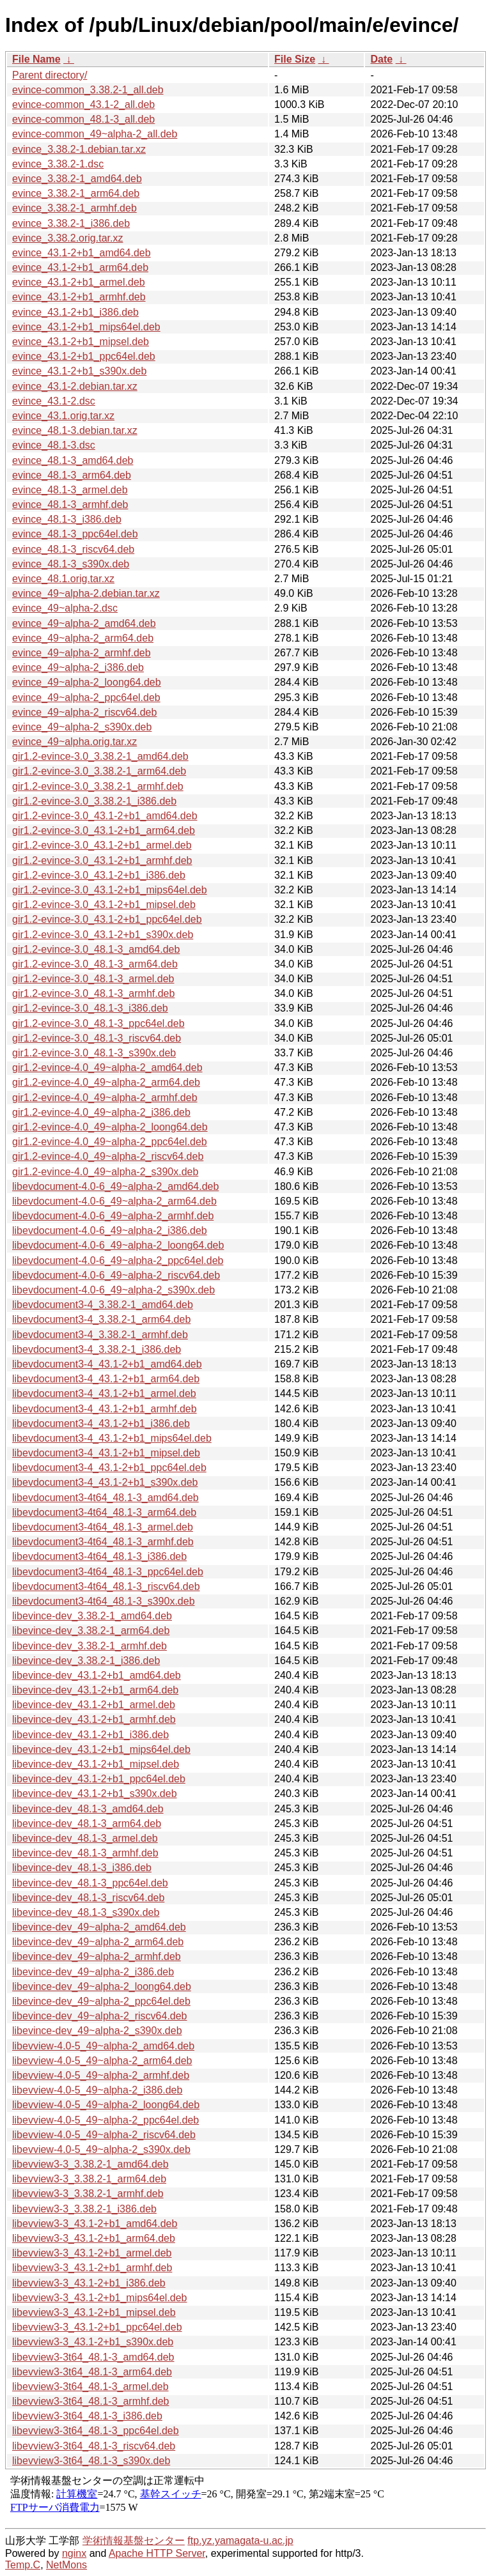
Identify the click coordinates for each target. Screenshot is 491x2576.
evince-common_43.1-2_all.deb (83, 104)
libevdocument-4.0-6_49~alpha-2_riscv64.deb (116, 1275)
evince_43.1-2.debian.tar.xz (74, 386)
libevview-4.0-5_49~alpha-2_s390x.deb (101, 2149)
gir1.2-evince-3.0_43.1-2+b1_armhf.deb (102, 860)
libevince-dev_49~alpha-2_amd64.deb (99, 1927)
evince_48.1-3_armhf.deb (70, 504)
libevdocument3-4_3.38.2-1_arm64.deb (101, 1319)
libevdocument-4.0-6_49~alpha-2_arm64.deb (114, 1201)
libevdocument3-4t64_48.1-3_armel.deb (102, 1527)
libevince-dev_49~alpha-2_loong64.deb (101, 1986)
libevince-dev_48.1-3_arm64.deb (86, 1823)
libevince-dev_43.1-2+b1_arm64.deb (95, 1690)
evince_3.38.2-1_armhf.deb (74, 208)
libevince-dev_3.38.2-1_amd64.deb (92, 1615)
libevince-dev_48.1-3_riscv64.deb (88, 1897)
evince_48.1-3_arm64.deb (71, 475)
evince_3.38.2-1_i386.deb (71, 223)
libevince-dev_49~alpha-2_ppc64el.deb (101, 2001)
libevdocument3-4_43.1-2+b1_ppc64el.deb (109, 1467)
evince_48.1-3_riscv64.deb (73, 549)
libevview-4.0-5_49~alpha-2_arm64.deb (102, 2060)
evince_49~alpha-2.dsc (65, 608)
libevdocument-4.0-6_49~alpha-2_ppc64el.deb (117, 1260)
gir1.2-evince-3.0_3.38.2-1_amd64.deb (100, 756)
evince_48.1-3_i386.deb (66, 519)
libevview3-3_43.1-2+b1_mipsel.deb (94, 2312)
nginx (74, 2553)
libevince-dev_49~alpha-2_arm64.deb (97, 1941)
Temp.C (22, 2564)
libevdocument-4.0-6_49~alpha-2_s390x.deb (113, 1289)
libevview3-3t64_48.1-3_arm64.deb (92, 2371)
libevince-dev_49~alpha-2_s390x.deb (97, 2030)
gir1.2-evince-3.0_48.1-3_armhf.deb (93, 993)
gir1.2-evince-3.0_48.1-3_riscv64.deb (96, 1038)
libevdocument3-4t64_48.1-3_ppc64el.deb (107, 1571)
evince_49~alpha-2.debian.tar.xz (86, 593)
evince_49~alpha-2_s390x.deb (82, 726)
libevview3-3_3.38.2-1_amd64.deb (90, 2164)
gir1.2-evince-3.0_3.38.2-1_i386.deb (94, 801)
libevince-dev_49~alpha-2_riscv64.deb (99, 2015)
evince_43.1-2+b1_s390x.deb (79, 371)
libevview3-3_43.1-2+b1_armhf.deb (92, 2267)
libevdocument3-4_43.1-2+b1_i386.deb (101, 1423)
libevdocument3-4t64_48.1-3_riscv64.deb (106, 1586)
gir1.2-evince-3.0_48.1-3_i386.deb (90, 1008)
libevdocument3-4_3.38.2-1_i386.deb (96, 1349)
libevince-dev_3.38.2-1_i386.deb (86, 1660)
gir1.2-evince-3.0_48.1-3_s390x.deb (94, 1052)
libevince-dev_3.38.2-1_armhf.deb (89, 1645)
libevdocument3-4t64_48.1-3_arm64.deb (104, 1512)
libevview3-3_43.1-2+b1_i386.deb (89, 2283)
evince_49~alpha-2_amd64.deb (84, 623)
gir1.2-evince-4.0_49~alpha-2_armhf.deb (105, 1097)
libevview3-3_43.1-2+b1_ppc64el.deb (97, 2327)
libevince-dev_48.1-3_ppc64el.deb (90, 1883)
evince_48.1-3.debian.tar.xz (74, 430)
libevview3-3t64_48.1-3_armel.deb (90, 2386)
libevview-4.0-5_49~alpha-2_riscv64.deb (104, 2134)
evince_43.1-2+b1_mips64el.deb (86, 326)
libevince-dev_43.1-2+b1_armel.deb (93, 1704)
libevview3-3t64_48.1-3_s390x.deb (91, 2460)
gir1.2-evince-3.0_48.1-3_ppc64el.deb (98, 1023)
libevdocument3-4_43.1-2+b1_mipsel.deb (106, 1452)
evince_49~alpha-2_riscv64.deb (84, 712)
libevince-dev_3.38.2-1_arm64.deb (90, 1630)
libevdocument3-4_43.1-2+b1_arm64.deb (105, 1378)
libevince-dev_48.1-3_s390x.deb (85, 1912)
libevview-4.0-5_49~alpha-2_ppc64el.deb (105, 2120)
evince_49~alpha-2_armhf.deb (81, 652)
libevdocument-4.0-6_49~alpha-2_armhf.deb (113, 1215)
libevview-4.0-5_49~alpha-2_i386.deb (97, 2090)
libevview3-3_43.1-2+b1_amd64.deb (94, 2223)
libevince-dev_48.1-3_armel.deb (85, 1838)
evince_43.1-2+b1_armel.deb (78, 282)
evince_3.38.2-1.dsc (58, 163)
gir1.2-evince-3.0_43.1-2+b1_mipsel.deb (104, 904)
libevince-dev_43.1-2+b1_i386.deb (90, 1734)
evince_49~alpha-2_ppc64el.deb (86, 697)
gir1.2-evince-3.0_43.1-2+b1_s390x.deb (102, 934)
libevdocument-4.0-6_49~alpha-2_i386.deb (109, 1230)
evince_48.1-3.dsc (53, 445)
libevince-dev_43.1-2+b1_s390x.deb (94, 1793)
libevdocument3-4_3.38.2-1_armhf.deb (100, 1334)
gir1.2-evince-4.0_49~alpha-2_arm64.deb (106, 1082)
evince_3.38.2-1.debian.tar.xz (79, 149)
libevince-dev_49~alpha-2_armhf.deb (96, 1956)
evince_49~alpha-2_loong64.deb (86, 682)
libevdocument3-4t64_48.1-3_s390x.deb (103, 1601)
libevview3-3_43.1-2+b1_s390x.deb (92, 2341)
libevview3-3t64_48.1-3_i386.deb (87, 2415)
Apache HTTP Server (157, 2553)
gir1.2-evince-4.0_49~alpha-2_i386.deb (101, 1112)
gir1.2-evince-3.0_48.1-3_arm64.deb (95, 964)
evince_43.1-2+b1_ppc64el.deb (83, 356)
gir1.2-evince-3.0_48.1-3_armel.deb (93, 978)
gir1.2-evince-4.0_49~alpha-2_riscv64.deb (107, 1156)
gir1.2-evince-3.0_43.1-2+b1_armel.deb (102, 845)
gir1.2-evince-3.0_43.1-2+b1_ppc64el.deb (107, 919)
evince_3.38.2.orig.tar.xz (67, 238)
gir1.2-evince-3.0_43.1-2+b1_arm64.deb (103, 830)
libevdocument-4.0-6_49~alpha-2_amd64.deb (115, 1186)
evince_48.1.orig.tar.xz (63, 578)
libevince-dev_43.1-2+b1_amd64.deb (96, 1675)
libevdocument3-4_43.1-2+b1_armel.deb (104, 1393)
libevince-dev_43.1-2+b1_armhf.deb (94, 1719)
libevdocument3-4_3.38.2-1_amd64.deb (102, 1304)
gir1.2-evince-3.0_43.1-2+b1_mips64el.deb (109, 889)
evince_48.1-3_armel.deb (70, 489)
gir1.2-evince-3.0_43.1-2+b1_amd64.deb (105, 815)
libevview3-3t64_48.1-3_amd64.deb (93, 2357)
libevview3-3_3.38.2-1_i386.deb (84, 2208)
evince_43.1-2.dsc (53, 401)
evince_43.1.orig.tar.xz (63, 415)
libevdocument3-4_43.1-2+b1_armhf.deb (104, 1408)
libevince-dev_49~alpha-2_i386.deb (93, 1971)
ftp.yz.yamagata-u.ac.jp (240, 2540)
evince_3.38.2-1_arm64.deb (75, 193)
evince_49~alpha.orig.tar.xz (74, 741)
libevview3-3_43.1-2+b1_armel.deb (92, 2253)
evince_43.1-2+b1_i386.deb (75, 312)
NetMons (66, 2564)
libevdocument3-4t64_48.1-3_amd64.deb (105, 1497)
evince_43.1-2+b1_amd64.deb (81, 252)
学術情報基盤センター (133, 2540)
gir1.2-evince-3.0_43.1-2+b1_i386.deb (98, 875)
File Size (294, 59)
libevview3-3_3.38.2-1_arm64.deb (89, 2178)
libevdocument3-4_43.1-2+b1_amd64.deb (107, 1364)
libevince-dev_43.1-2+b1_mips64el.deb (101, 1749)
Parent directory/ (49, 75)
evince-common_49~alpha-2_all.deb (94, 133)
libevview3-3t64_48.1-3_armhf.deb (90, 2401)
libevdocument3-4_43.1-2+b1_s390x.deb (105, 1482)
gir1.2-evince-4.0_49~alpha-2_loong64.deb (110, 1127)
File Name (36, 59)
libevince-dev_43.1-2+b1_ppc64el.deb (98, 1778)
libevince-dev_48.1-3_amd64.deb (88, 1808)
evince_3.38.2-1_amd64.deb (77, 178)
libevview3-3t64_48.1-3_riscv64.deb (93, 2446)
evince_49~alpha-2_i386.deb (78, 667)
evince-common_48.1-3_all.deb (83, 119)
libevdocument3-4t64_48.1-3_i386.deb (99, 1556)
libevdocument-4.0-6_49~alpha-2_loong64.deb (118, 1245)
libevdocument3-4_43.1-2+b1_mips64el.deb (112, 1438)
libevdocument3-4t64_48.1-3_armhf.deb (103, 1541)
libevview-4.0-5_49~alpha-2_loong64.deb (105, 2104)
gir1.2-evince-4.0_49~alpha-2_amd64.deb (107, 1067)
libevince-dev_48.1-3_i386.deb (82, 1867)
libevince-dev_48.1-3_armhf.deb (85, 1852)
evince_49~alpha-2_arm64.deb (82, 638)
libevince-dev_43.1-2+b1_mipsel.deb (95, 1764)
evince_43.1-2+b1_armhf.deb (79, 296)
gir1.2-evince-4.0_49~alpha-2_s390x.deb (105, 1171)
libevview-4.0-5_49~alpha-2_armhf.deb (100, 2075)
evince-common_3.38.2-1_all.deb (88, 89)
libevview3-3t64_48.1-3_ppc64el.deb (95, 2430)
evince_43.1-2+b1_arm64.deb (80, 267)
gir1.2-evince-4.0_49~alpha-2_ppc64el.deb (109, 1141)
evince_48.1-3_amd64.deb (72, 460)
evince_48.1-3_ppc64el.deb (75, 533)
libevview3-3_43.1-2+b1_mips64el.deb (99, 2297)
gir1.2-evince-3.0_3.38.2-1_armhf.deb (97, 786)
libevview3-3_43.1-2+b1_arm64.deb (93, 2238)
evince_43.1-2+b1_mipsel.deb (80, 341)
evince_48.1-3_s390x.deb (70, 564)
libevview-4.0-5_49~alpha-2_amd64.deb (103, 2045)
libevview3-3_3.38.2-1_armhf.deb (88, 2193)
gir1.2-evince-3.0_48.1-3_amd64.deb (96, 949)
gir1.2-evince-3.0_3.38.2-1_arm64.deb (99, 771)
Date (381, 59)
